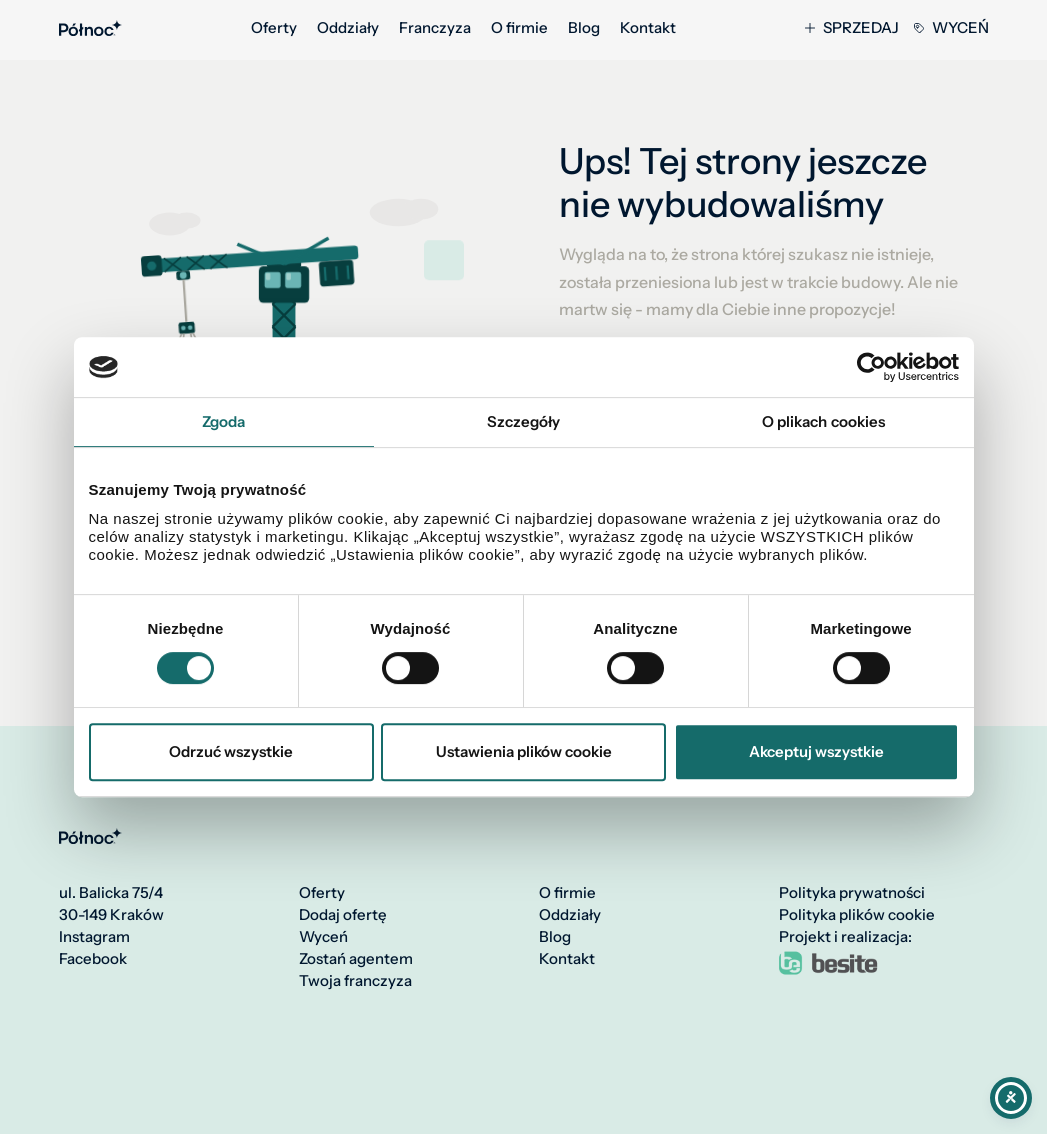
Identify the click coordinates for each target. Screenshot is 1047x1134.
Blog (584, 28)
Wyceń (951, 28)
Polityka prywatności (852, 893)
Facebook (93, 959)
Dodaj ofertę (343, 915)
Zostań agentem (356, 959)
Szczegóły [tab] (524, 421)
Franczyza (435, 28)
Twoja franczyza (355, 981)
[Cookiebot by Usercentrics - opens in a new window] (871, 367)
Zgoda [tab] (224, 421)
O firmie (519, 28)
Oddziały (348, 28)
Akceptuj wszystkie (816, 751)
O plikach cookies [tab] (824, 421)
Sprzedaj (852, 28)
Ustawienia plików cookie (524, 751)
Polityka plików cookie (857, 915)
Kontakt (648, 28)
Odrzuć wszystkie (231, 751)
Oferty (274, 28)
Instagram (94, 937)
